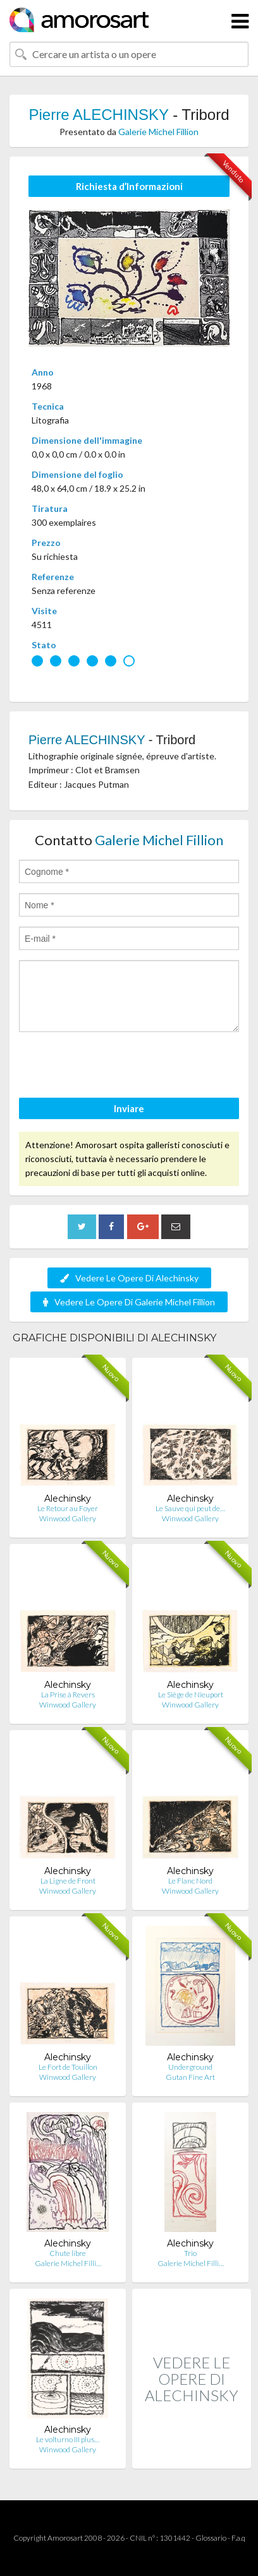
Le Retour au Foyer (67, 1508)
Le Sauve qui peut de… (190, 1508)
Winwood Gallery (67, 1518)
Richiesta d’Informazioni (129, 186)
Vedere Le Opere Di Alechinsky (129, 1278)
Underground (190, 2067)
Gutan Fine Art (190, 2077)
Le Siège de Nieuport (190, 1694)
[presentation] (115, 1066)
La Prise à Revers (68, 1694)
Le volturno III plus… (67, 2439)
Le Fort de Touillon (68, 2067)
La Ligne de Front (67, 1880)
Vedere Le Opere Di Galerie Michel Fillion (129, 1302)
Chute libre (67, 2253)
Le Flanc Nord (190, 1880)
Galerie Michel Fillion (158, 131)
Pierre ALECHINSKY (98, 114)
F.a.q (238, 2538)
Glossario (210, 2538)
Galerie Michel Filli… (68, 2263)
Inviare (129, 1108)
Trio (190, 2253)
